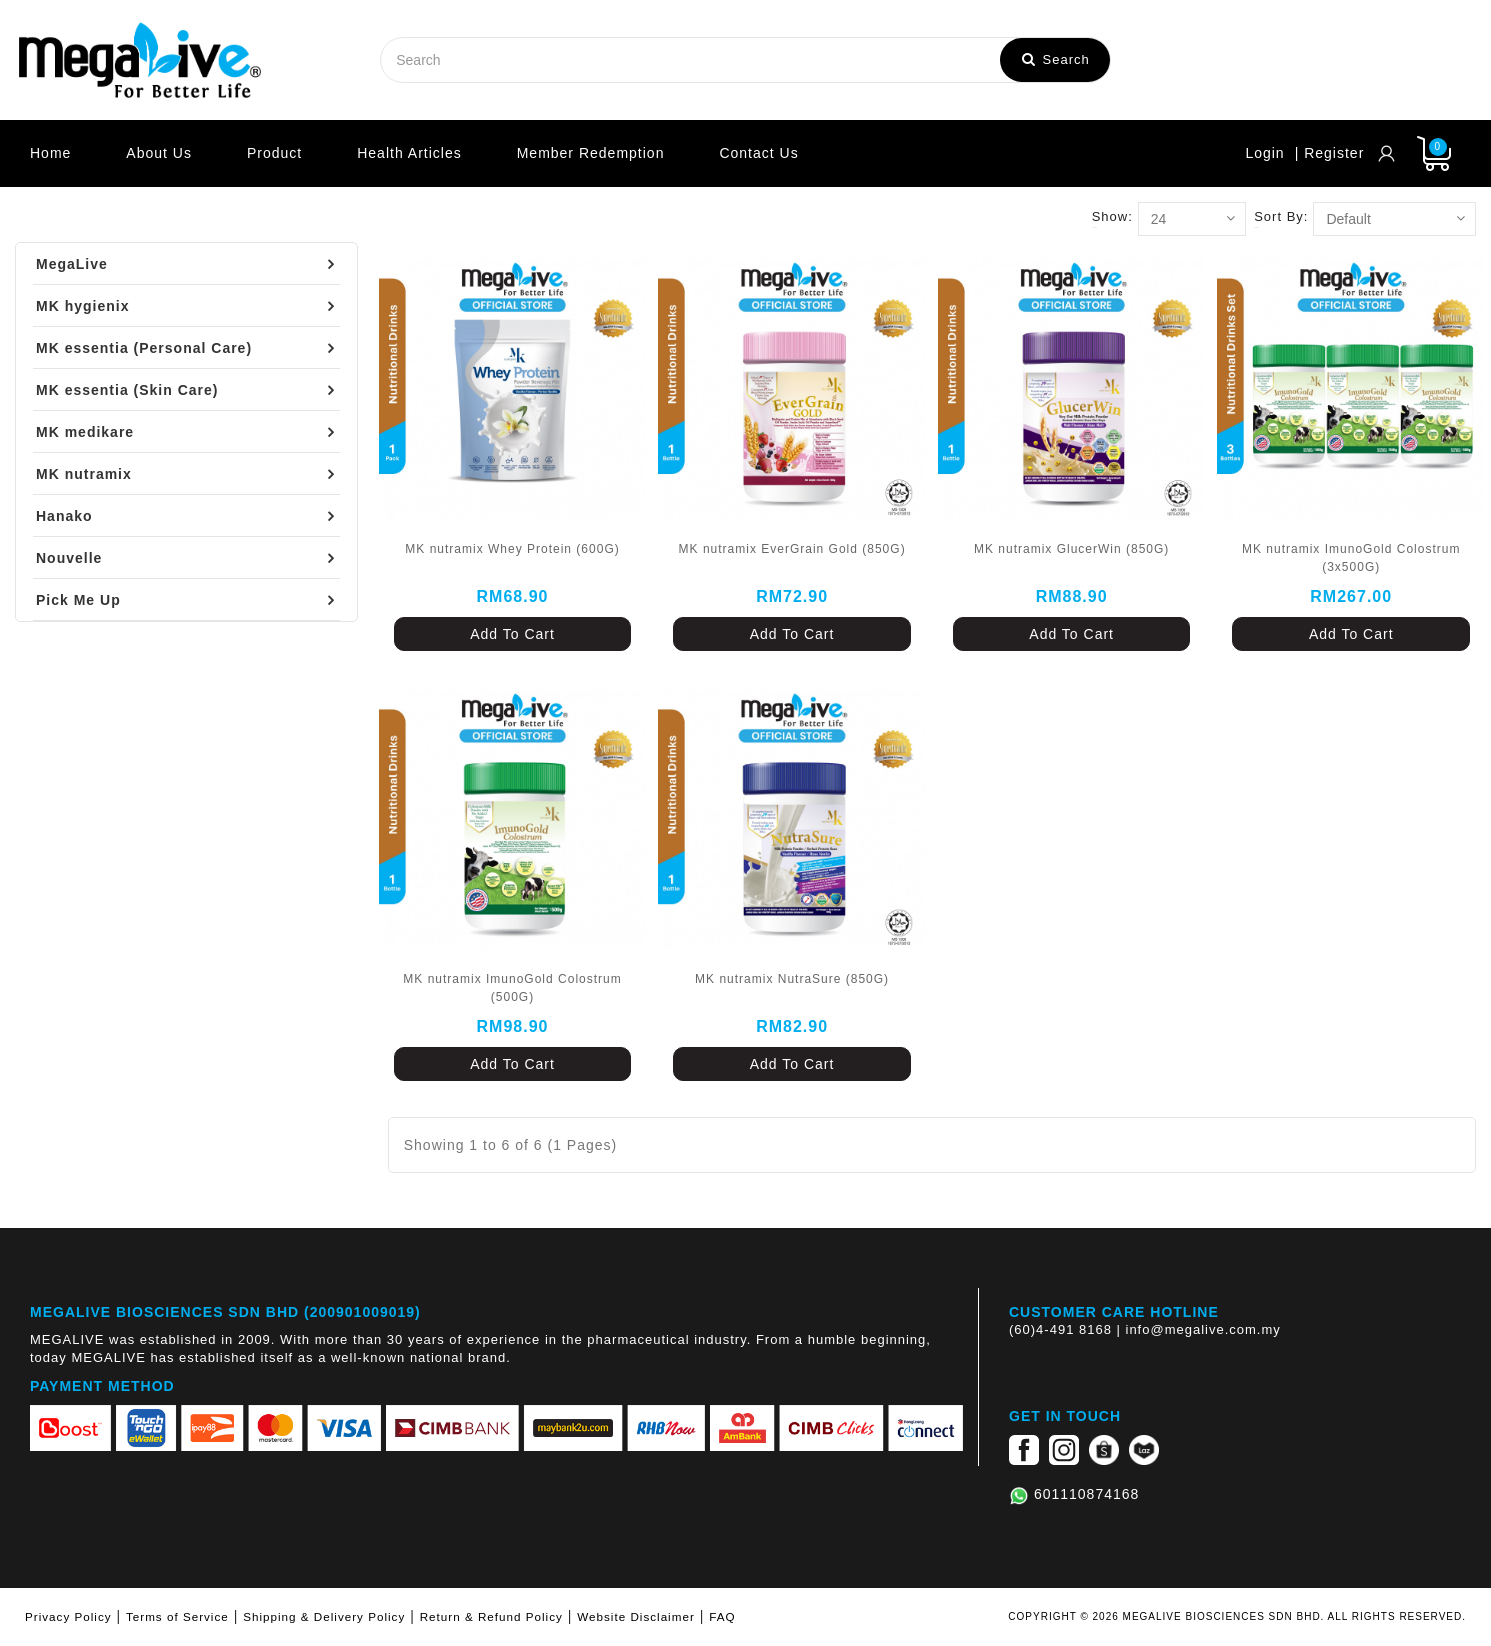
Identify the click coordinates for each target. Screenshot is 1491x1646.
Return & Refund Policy (491, 1616)
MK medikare (85, 432)
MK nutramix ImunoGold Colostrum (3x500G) (1351, 558)
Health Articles (409, 153)
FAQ (722, 1616)
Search (1056, 59)
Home (50, 153)
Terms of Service (177, 1616)
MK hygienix (82, 306)
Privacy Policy (68, 1616)
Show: (1112, 216)
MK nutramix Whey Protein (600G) (512, 549)
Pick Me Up (78, 600)
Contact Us (758, 153)
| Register (1330, 153)
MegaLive (72, 264)
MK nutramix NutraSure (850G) (792, 979)
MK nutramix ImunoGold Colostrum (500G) (512, 988)
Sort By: (1281, 216)
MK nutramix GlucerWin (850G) (1071, 549)
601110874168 (1086, 1494)
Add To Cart (512, 634)
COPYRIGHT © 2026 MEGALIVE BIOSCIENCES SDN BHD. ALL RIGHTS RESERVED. (1237, 1616)
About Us (159, 153)
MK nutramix (84, 474)
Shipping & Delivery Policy (324, 1616)
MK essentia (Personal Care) (144, 348)
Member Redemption (591, 153)
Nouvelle (69, 558)
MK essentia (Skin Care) (127, 390)
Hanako (64, 516)
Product (274, 153)
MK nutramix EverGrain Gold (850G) (792, 549)
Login (1264, 153)
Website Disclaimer (636, 1616)
